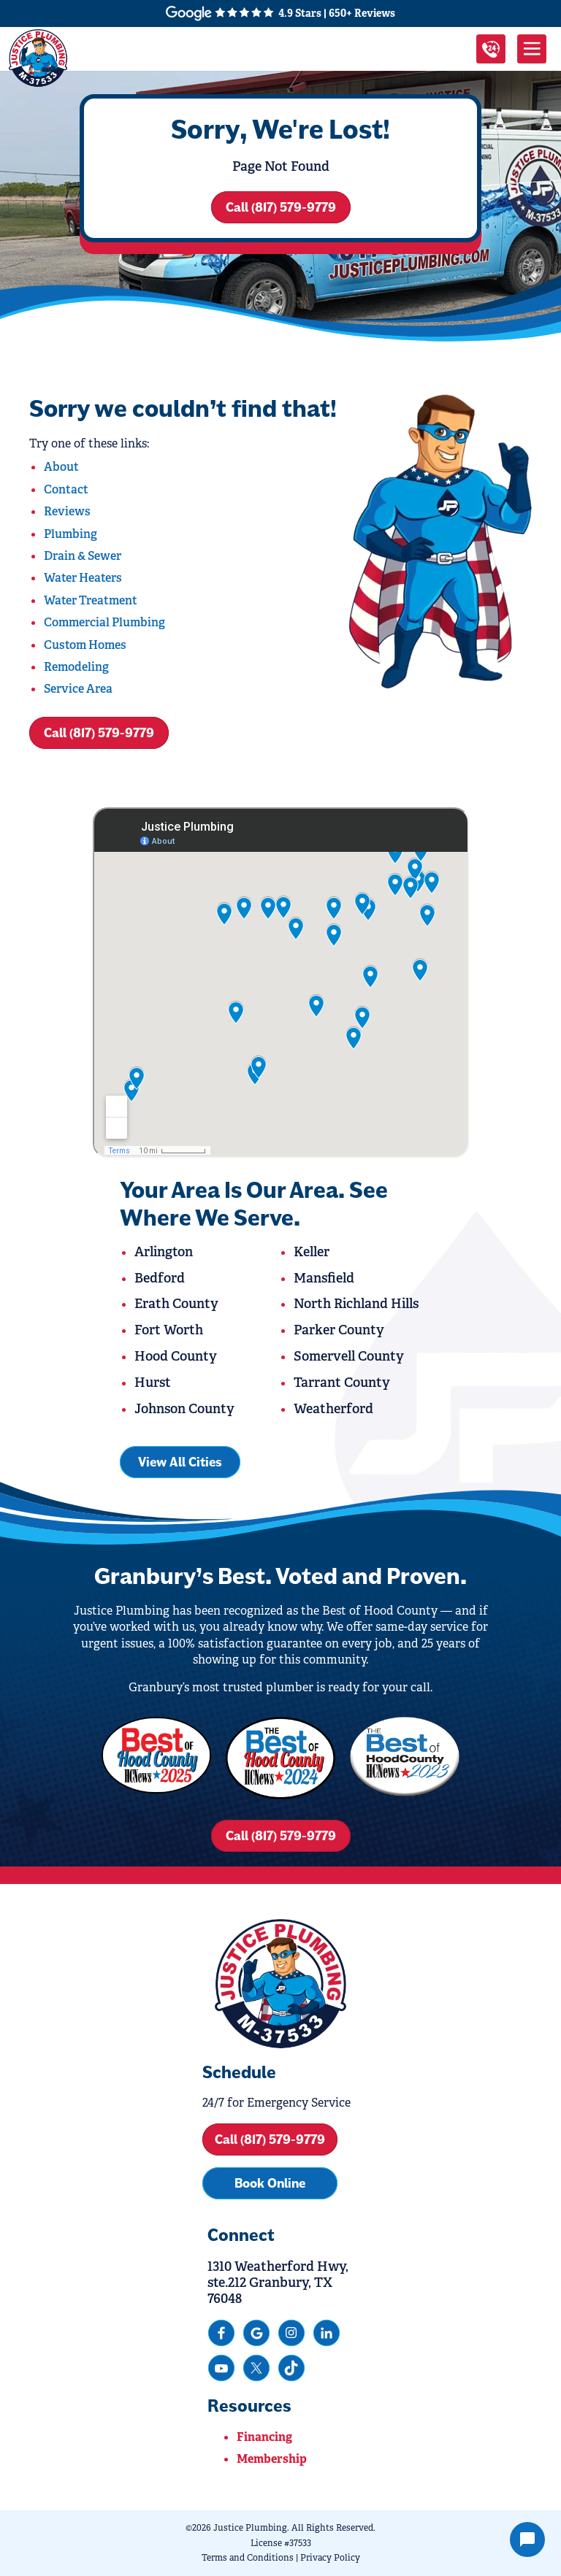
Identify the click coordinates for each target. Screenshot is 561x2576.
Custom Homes (85, 645)
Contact (66, 489)
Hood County (175, 1356)
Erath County (176, 1303)
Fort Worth (168, 1330)
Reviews (67, 511)
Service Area (78, 688)
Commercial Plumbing (104, 622)
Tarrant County (342, 1382)
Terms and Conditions (248, 2558)
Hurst (152, 1382)
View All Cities (180, 1462)
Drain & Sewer (82, 556)
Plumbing (70, 534)
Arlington (163, 1252)
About (61, 466)
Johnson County (184, 1409)
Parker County (339, 1330)
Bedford (159, 1278)
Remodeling (76, 666)
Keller (311, 1252)
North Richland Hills (356, 1303)
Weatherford (333, 1409)
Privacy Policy (330, 2558)
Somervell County (349, 1356)
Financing (264, 2437)
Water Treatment (90, 600)
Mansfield (324, 1278)
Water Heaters (83, 577)
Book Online (269, 2183)
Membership (272, 2459)
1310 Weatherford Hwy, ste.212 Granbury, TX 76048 (277, 2282)
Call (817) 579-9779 (281, 207)
